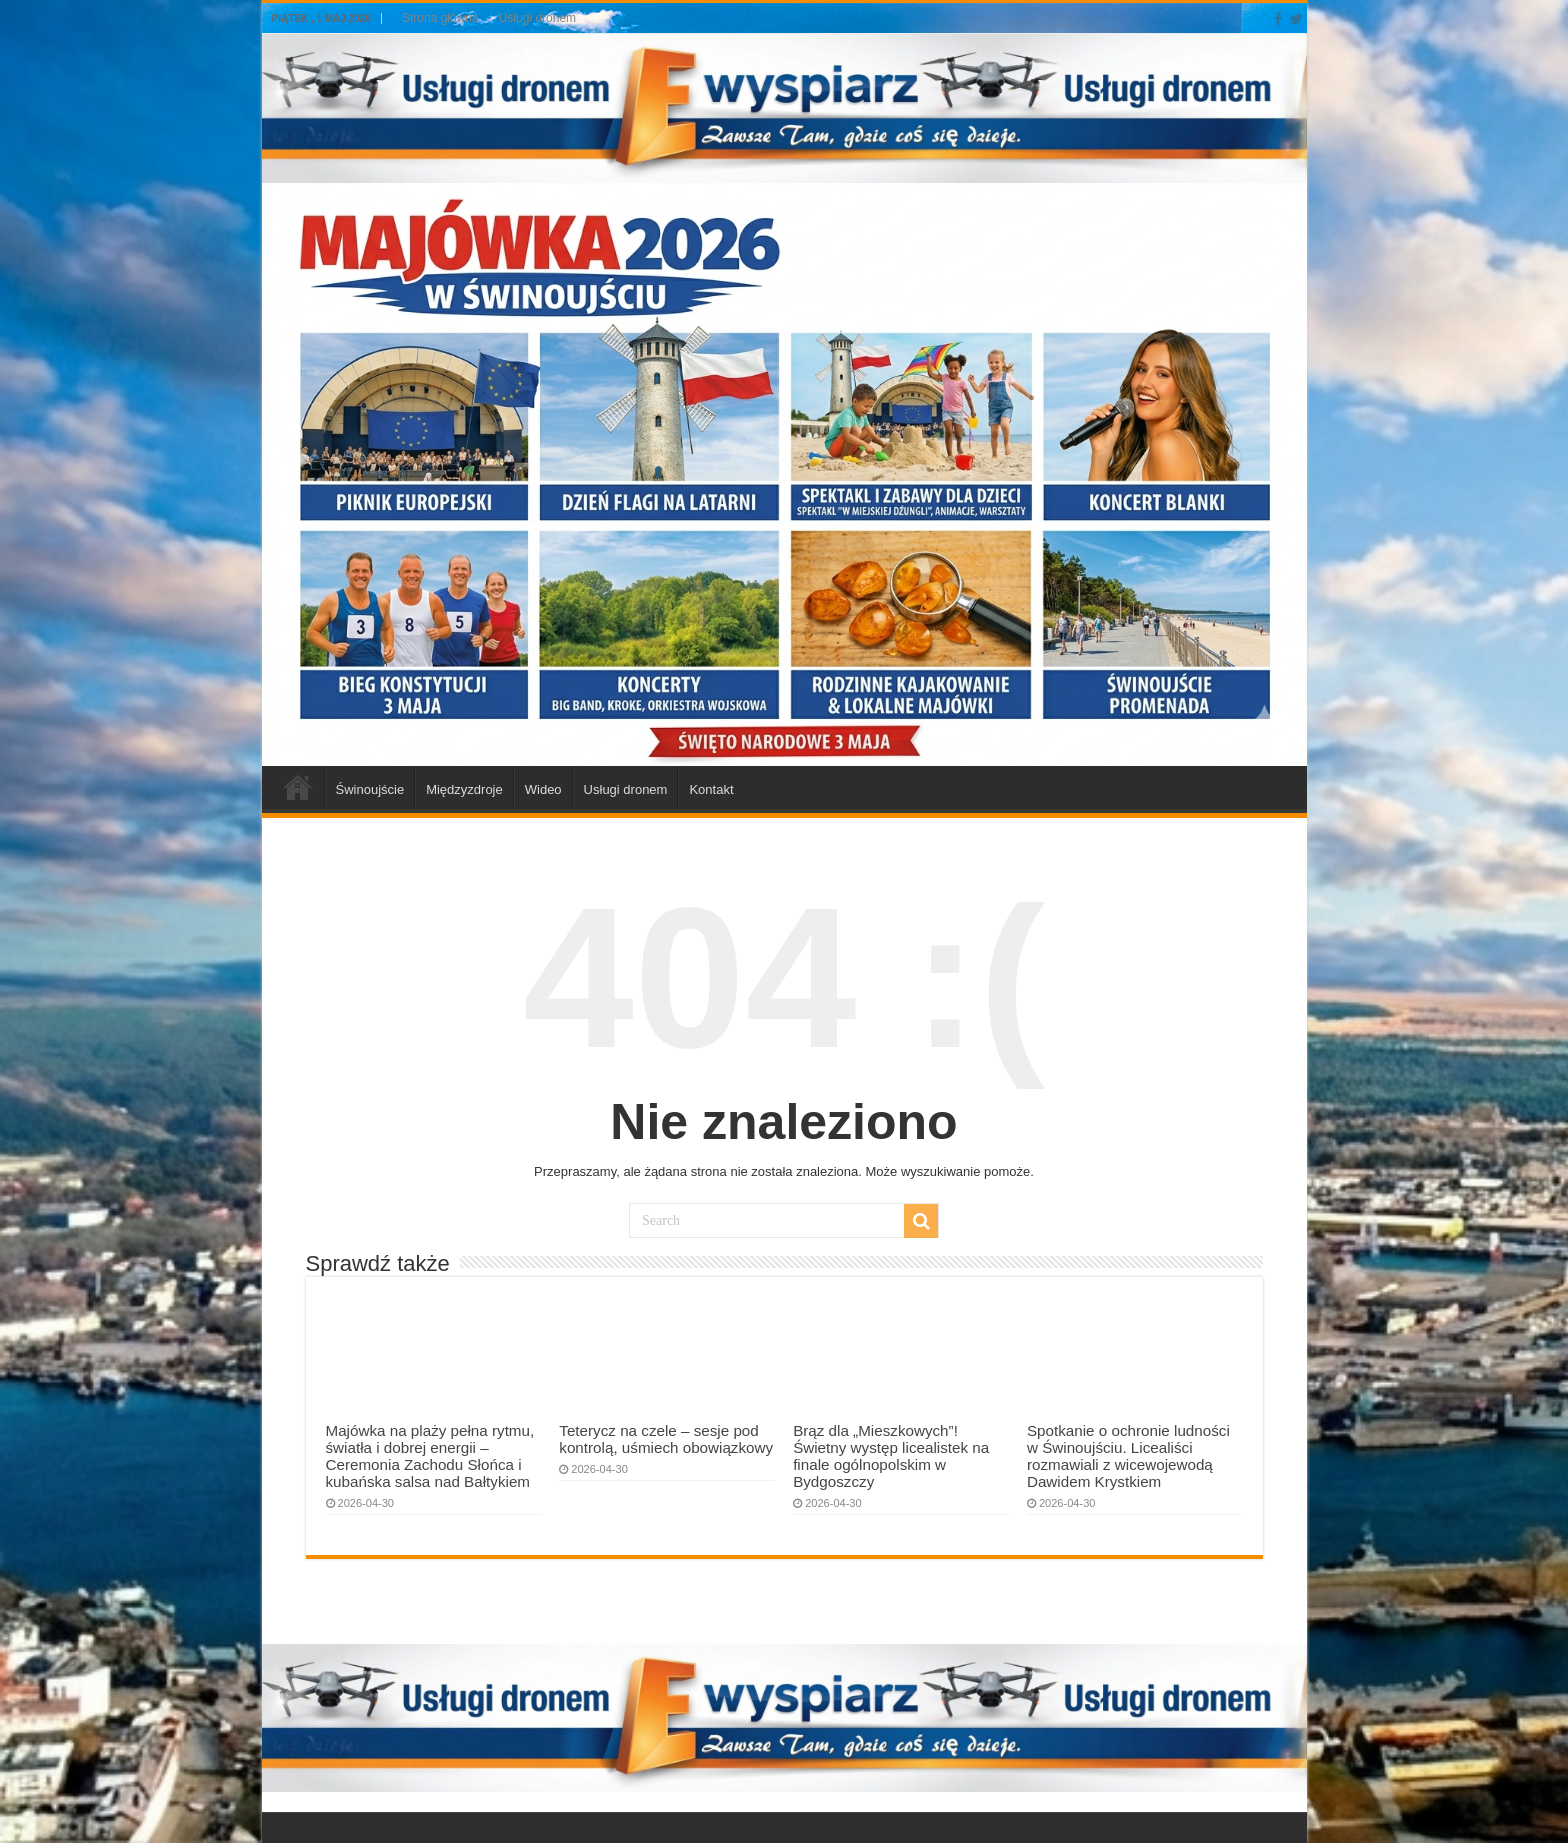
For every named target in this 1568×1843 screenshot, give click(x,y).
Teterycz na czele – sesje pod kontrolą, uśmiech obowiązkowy (666, 1439)
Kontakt (711, 789)
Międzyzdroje (464, 789)
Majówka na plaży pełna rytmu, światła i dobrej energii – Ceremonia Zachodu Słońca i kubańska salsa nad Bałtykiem (430, 1456)
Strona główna (440, 18)
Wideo (543, 789)
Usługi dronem (537, 18)
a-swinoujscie (298, 787)
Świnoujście (370, 789)
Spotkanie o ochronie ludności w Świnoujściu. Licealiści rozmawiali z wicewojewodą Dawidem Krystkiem (1128, 1456)
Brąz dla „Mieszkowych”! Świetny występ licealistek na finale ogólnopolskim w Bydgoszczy (891, 1456)
